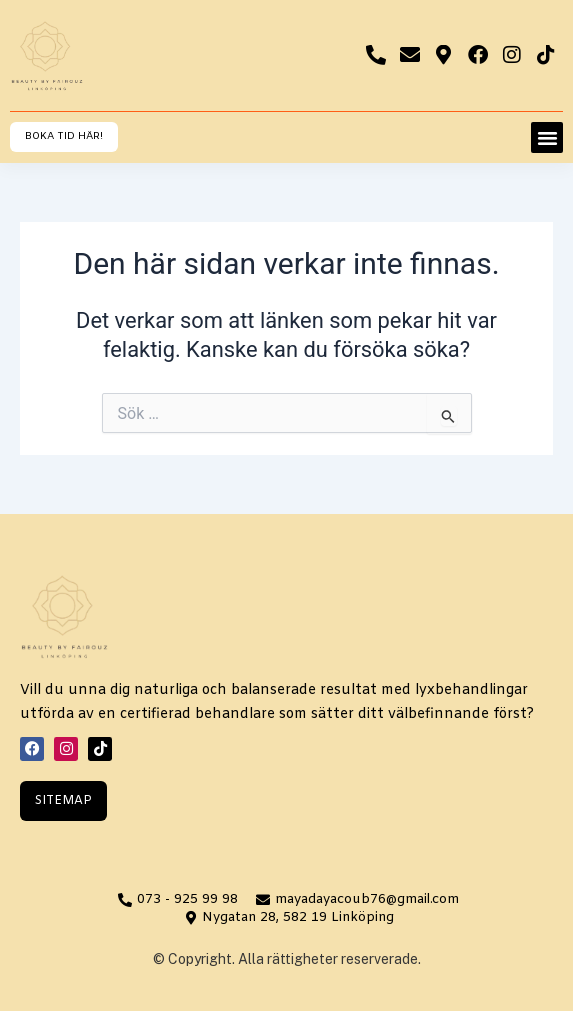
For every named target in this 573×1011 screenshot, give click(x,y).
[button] (547, 138)
